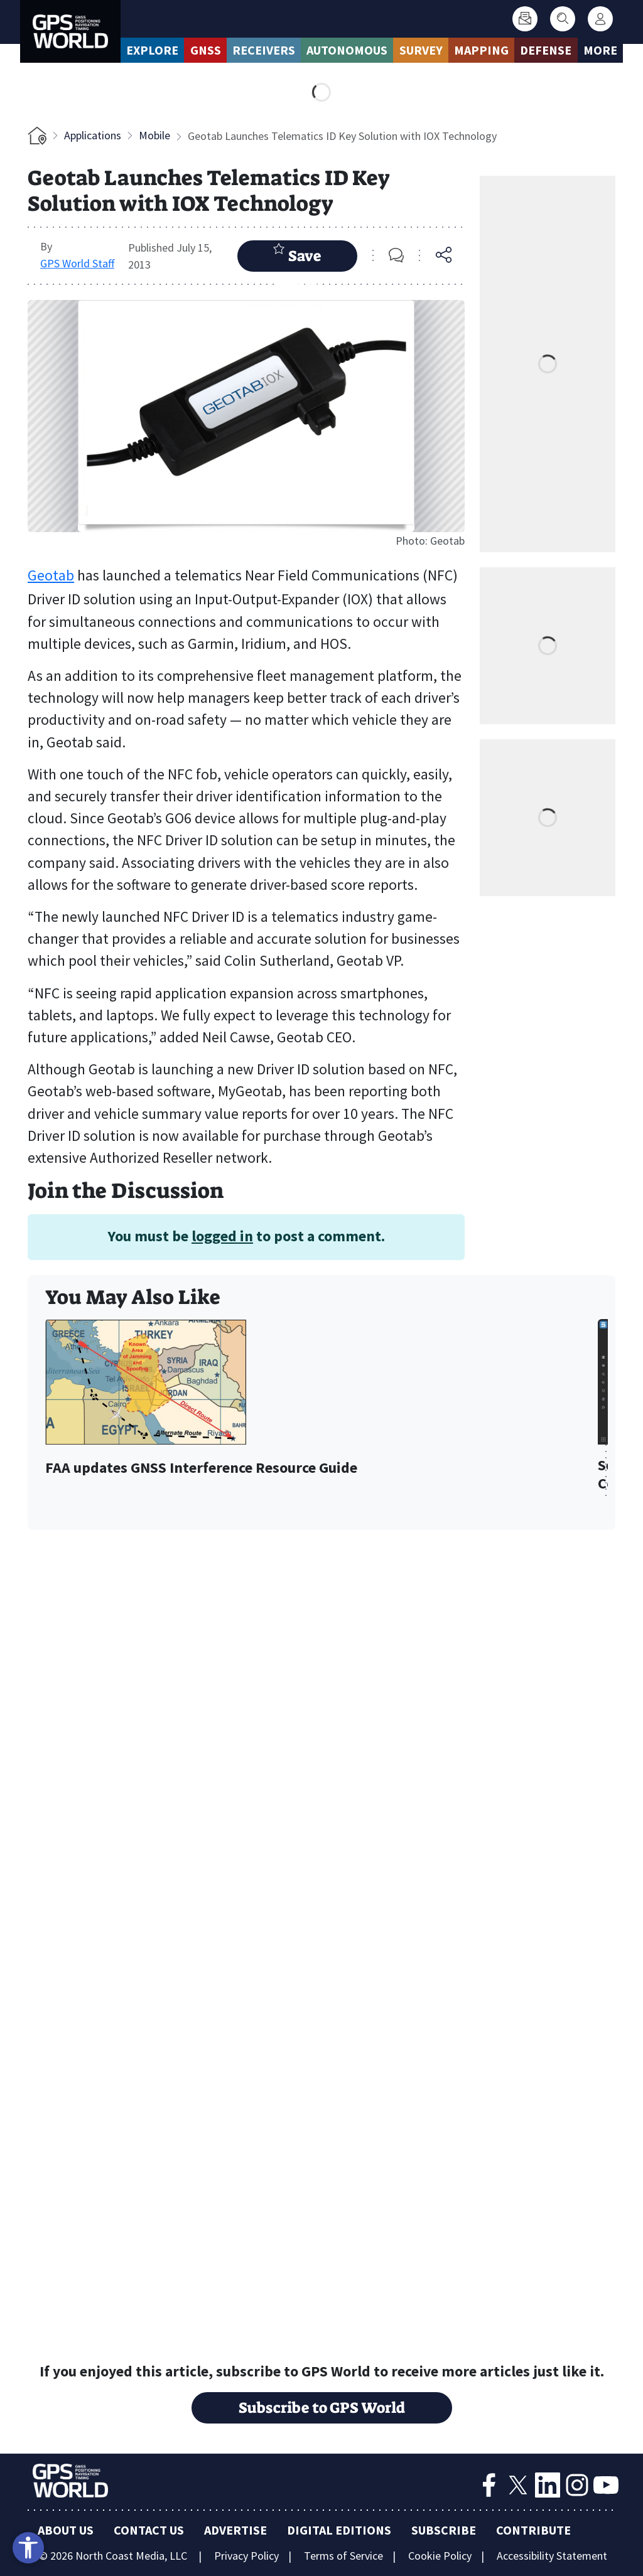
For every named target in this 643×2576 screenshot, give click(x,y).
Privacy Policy (246, 2555)
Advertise (235, 2530)
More (600, 50)
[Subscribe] (525, 18)
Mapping (481, 50)
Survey (421, 50)
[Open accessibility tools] (28, 2547)
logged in (222, 1236)
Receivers (263, 50)
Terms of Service (343, 2555)
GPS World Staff (77, 263)
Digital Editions (339, 2530)
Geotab (51, 575)
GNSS (205, 50)
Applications (92, 135)
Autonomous (346, 50)
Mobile (154, 135)
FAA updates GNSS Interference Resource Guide (201, 1468)
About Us (66, 2530)
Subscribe (443, 2530)
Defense (545, 50)
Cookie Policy (440, 2555)
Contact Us (149, 2530)
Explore (152, 50)
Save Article (297, 257)
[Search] (562, 18)
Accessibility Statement (552, 2555)
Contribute (533, 2530)
